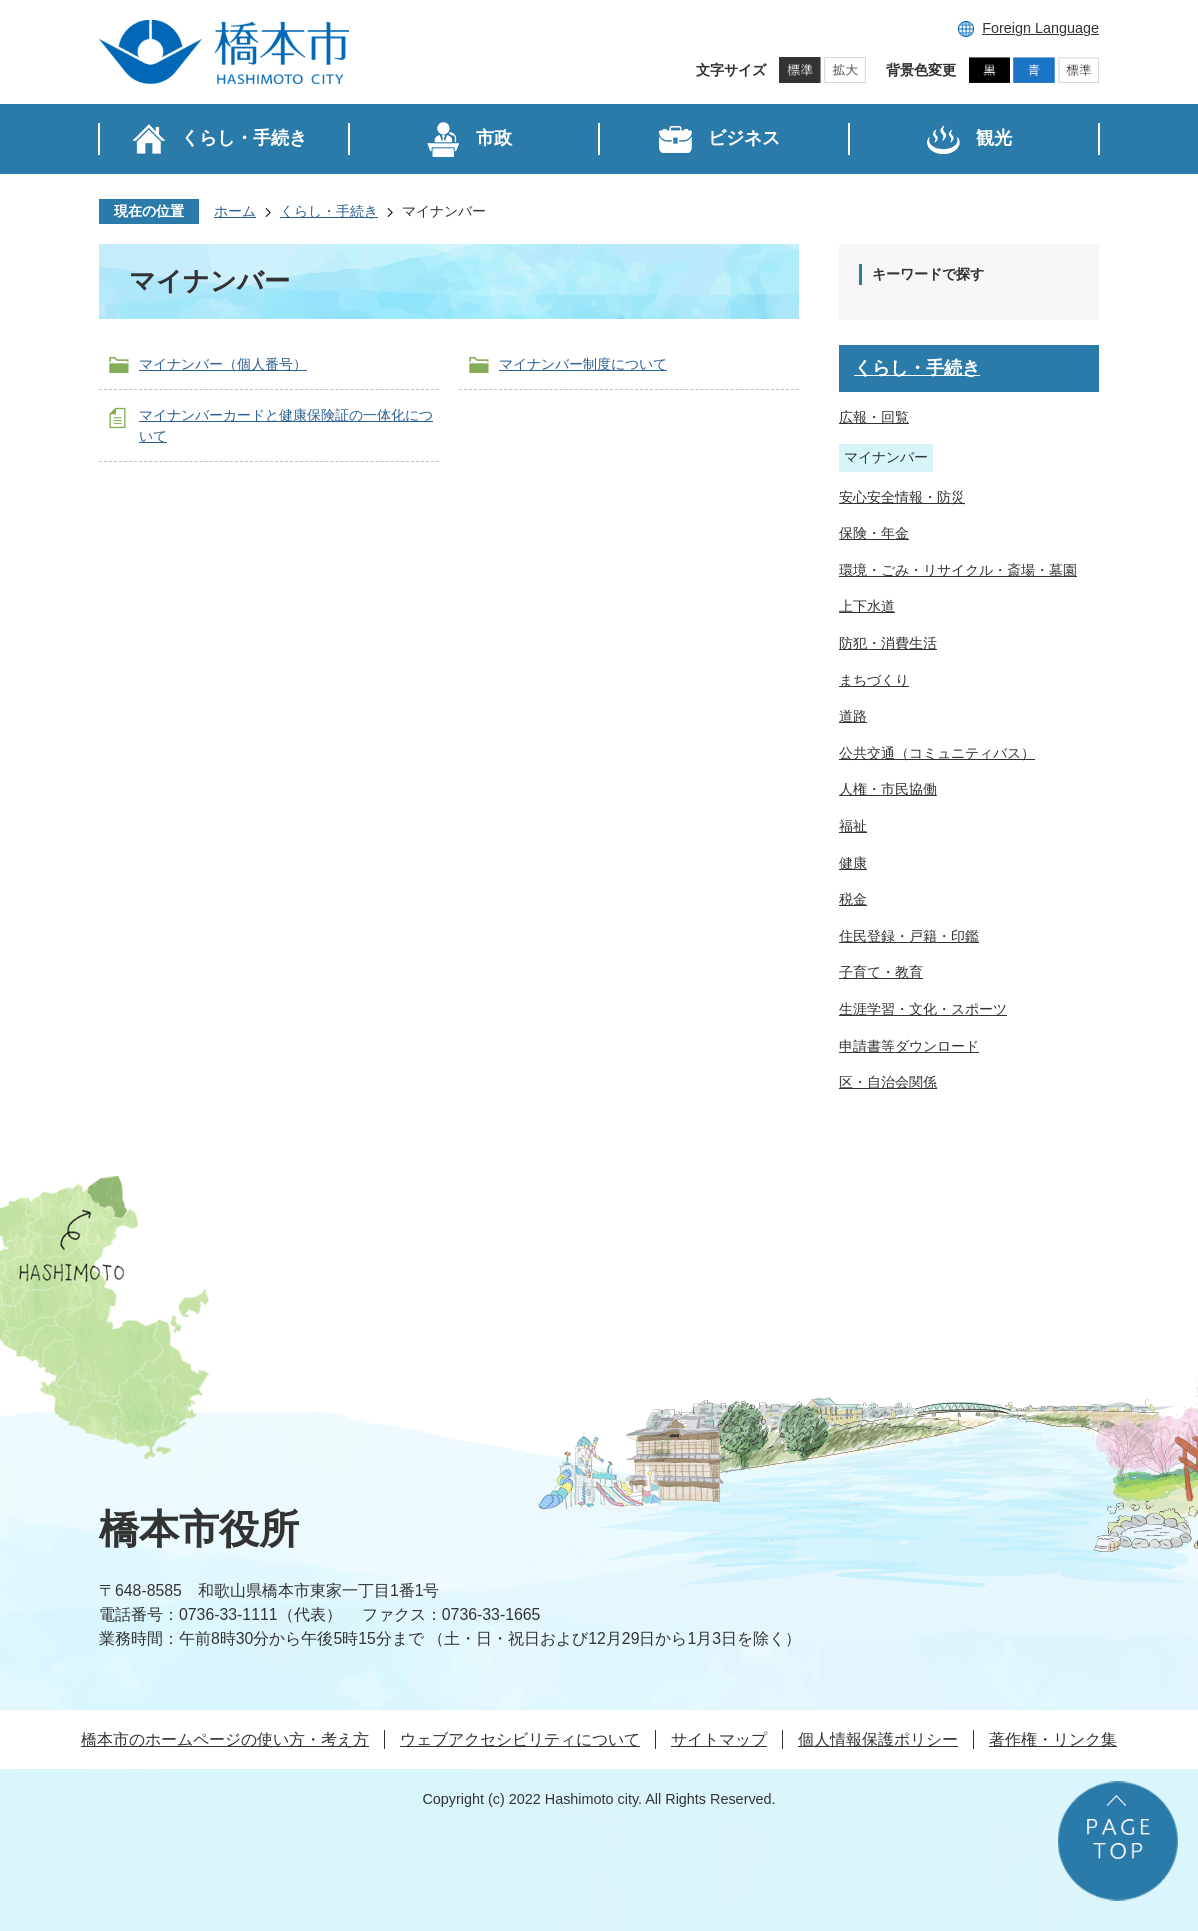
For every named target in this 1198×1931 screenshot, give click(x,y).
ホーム (235, 211)
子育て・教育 (881, 972)
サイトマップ (719, 1739)
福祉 (853, 826)
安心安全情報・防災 (902, 497)
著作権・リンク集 (1053, 1739)
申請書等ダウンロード (909, 1046)
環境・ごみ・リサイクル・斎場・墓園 (958, 570)
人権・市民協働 (888, 789)
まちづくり (874, 680)
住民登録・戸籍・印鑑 (909, 936)
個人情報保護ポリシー (878, 1739)
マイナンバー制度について (583, 364)
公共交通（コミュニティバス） (937, 753)
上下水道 (867, 606)
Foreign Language (1040, 28)
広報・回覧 (874, 417)
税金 (853, 899)
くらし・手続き (329, 211)
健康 (853, 863)
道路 (853, 716)
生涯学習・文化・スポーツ (923, 1009)
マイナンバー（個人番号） (223, 364)
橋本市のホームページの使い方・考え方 (225, 1739)
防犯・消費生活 (888, 643)
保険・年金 (874, 533)
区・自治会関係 (888, 1082)
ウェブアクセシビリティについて (520, 1739)
